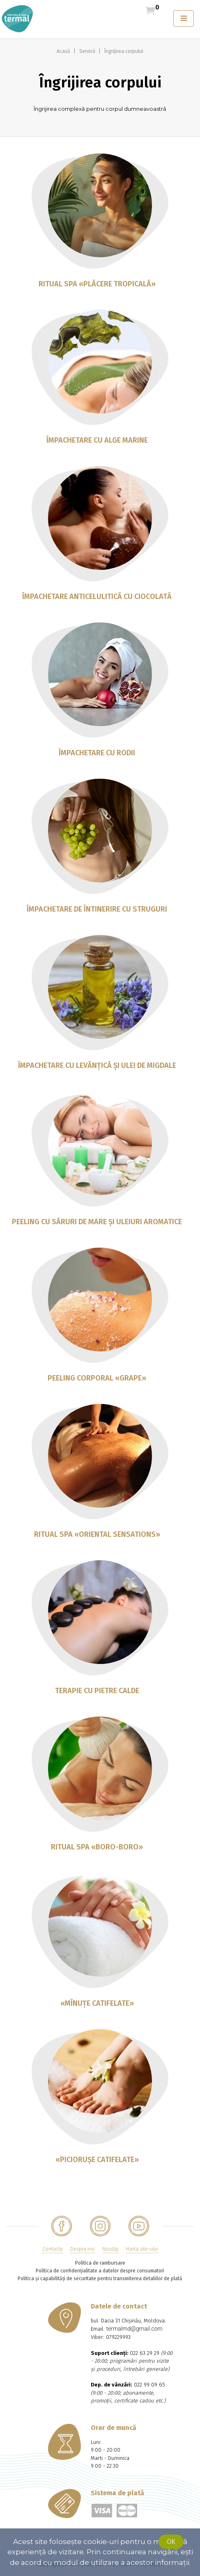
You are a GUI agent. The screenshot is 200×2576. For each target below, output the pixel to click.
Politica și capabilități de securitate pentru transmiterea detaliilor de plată (100, 2278)
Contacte (52, 2249)
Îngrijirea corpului (123, 51)
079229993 (118, 2337)
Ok (171, 2542)
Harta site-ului (142, 2249)
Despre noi (82, 2249)
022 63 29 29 (144, 2353)
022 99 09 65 (149, 2385)
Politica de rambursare (100, 2263)
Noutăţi (110, 2249)
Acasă (64, 51)
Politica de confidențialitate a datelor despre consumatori (100, 2271)
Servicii (88, 51)
